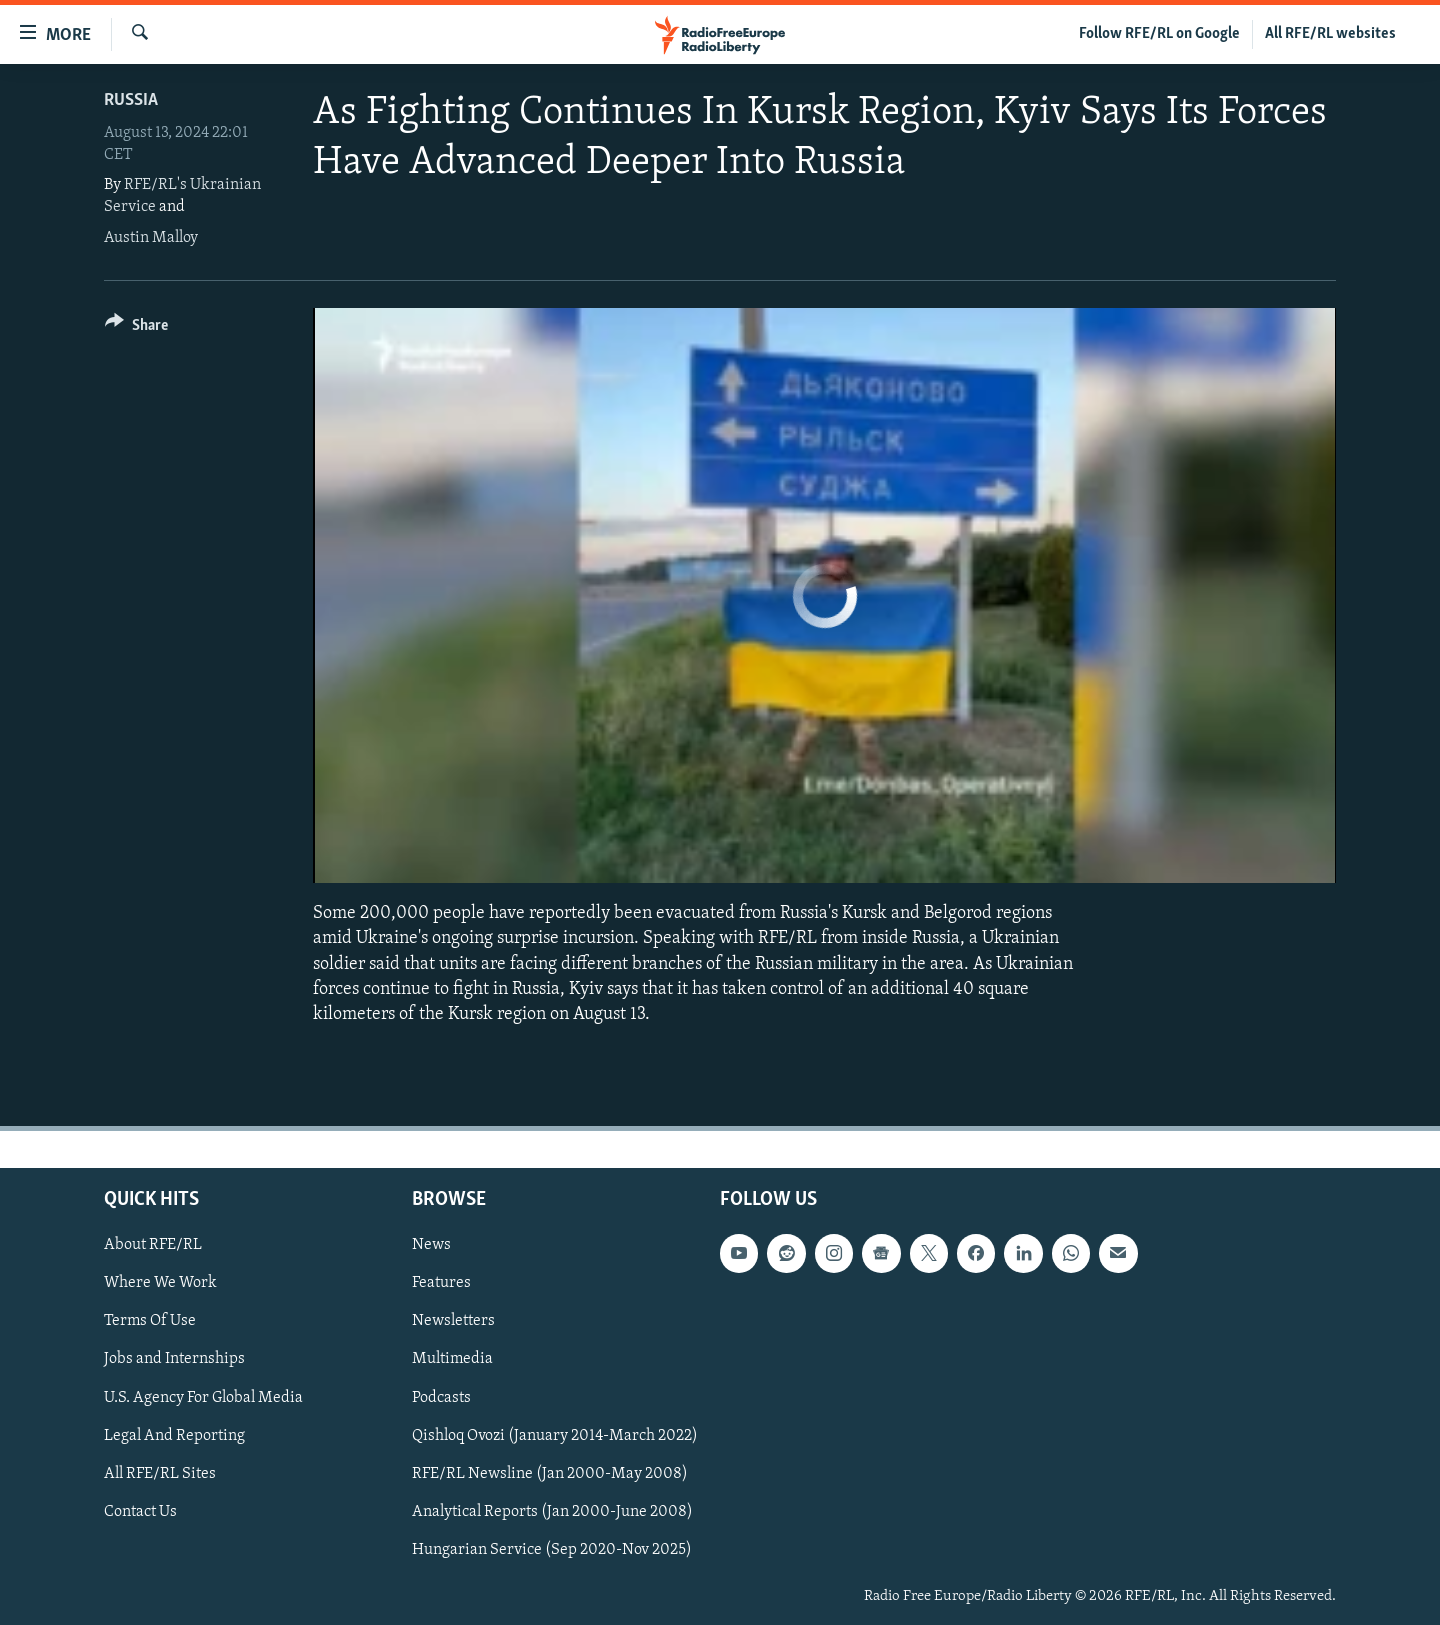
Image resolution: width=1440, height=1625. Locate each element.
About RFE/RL (153, 1245)
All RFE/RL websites (1330, 34)
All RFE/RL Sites (160, 1474)
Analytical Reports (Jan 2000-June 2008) (552, 1512)
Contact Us (140, 1512)
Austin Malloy (151, 238)
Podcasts (441, 1398)
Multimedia (452, 1360)
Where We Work (160, 1283)
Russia (131, 100)
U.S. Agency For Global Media (203, 1398)
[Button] (136, 328)
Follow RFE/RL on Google (1159, 34)
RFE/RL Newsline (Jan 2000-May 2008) (550, 1474)
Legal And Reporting (174, 1436)
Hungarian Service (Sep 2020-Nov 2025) (552, 1550)
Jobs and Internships (174, 1360)
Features (441, 1283)
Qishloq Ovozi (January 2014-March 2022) (555, 1436)
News (431, 1245)
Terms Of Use (150, 1322)
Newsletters (453, 1322)
